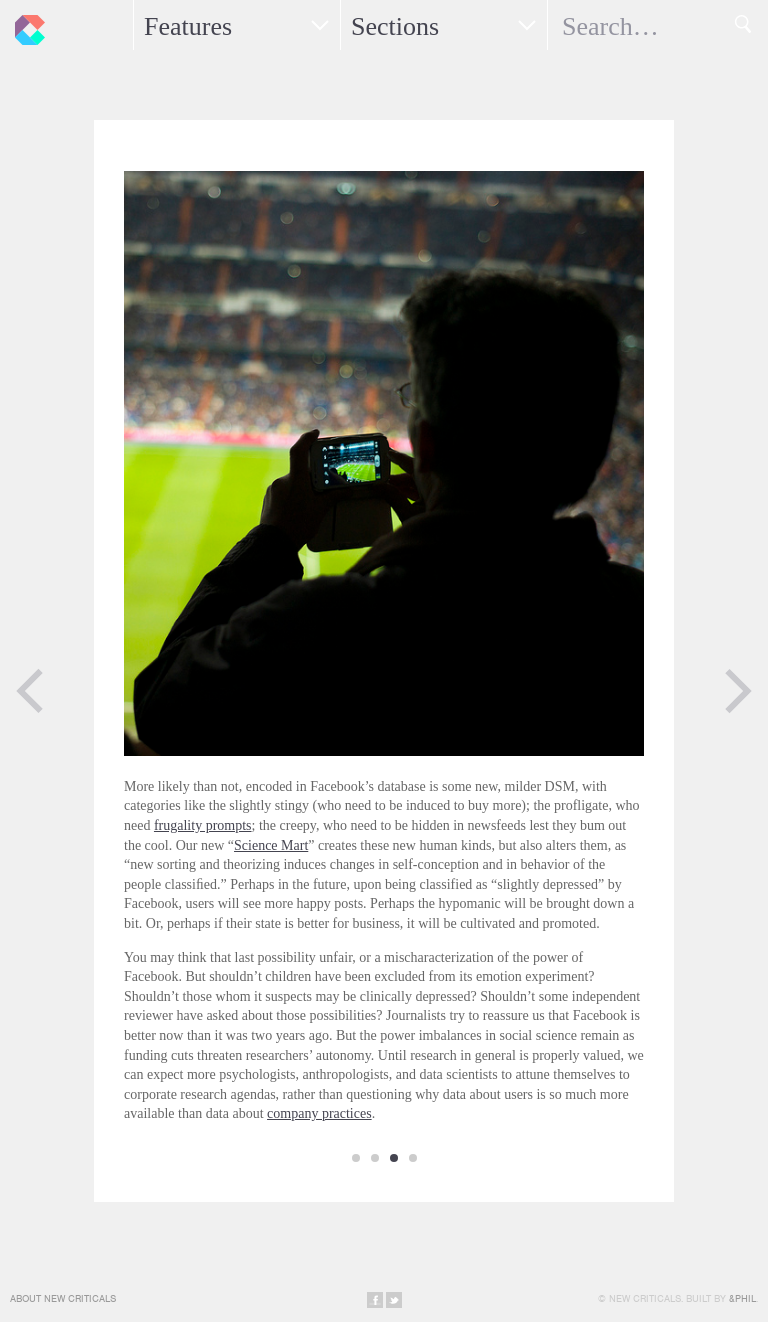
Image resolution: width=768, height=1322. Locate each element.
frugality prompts (203, 825)
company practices (319, 1113)
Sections (395, 26)
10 (413, 1158)
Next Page (738, 691)
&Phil (742, 1298)
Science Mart (271, 845)
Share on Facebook (375, 1300)
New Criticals (25, 25)
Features (188, 26)
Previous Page (30, 691)
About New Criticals (63, 1298)
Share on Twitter (394, 1300)
